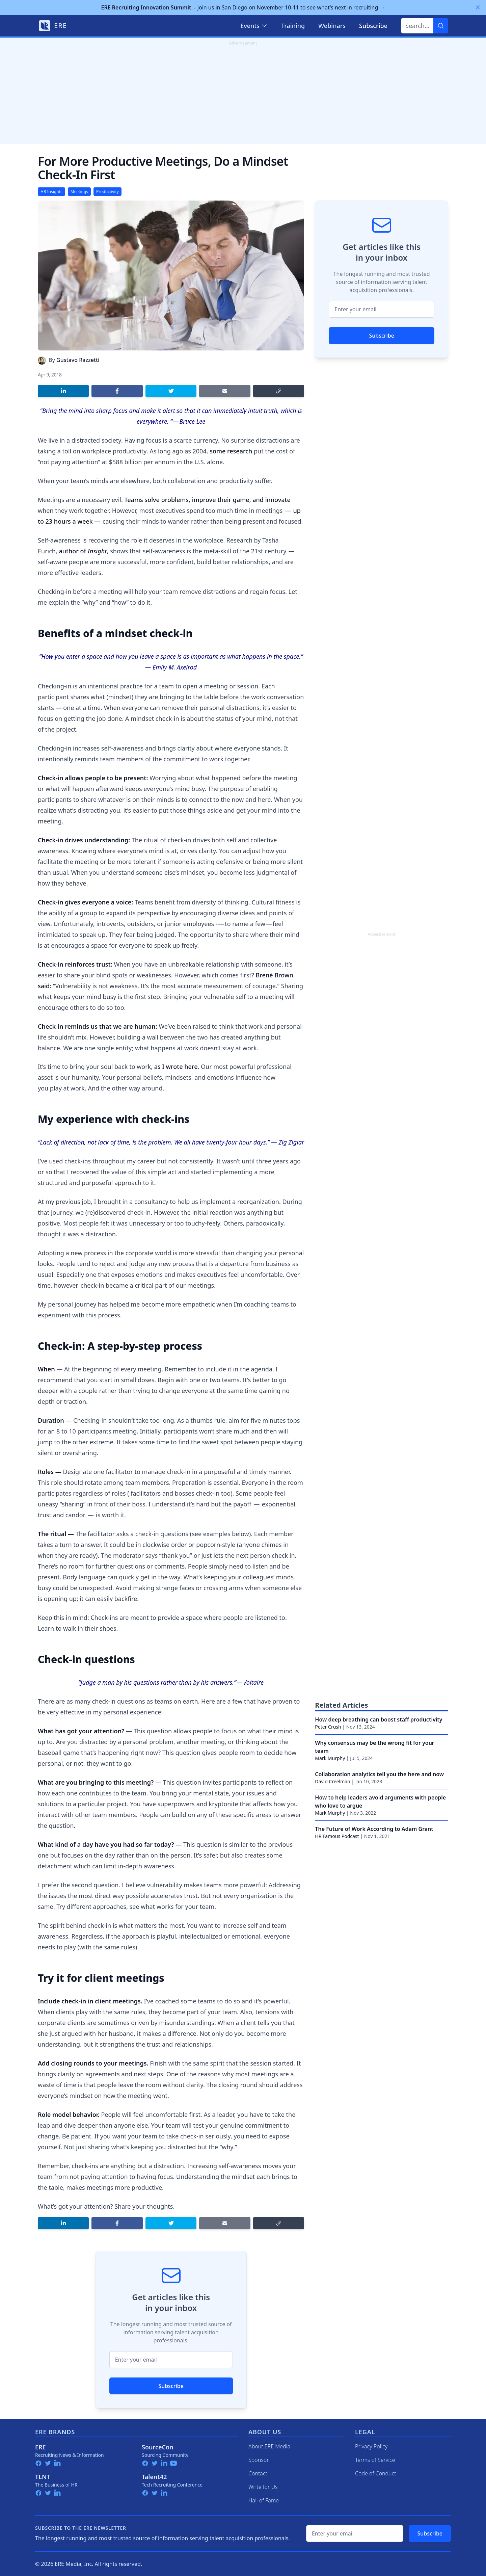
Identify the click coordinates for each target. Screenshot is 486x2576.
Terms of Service (375, 2460)
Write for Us (263, 2487)
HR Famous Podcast (337, 1836)
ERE (40, 2447)
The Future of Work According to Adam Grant (374, 1829)
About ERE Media (269, 2446)
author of (83, 551)
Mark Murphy (330, 1758)
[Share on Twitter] (170, 391)
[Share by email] (224, 391)
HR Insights (51, 191)
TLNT (42, 2477)
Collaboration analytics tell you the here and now (379, 1774)
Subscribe (171, 2386)
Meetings (79, 191)
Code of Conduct (375, 2473)
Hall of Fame (263, 2500)
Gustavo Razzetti (77, 360)
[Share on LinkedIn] (63, 391)
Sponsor (258, 2460)
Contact (257, 2473)
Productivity (107, 191)
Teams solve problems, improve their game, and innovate (207, 500)
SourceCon (157, 2447)
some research (231, 451)
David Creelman (332, 1781)
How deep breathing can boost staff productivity (378, 1719)
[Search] (440, 25)
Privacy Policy (371, 2446)
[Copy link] (278, 391)
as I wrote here (176, 1066)
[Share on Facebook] (116, 391)
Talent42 (154, 2477)
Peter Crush (328, 1727)
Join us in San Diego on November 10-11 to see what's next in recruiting (243, 7)
